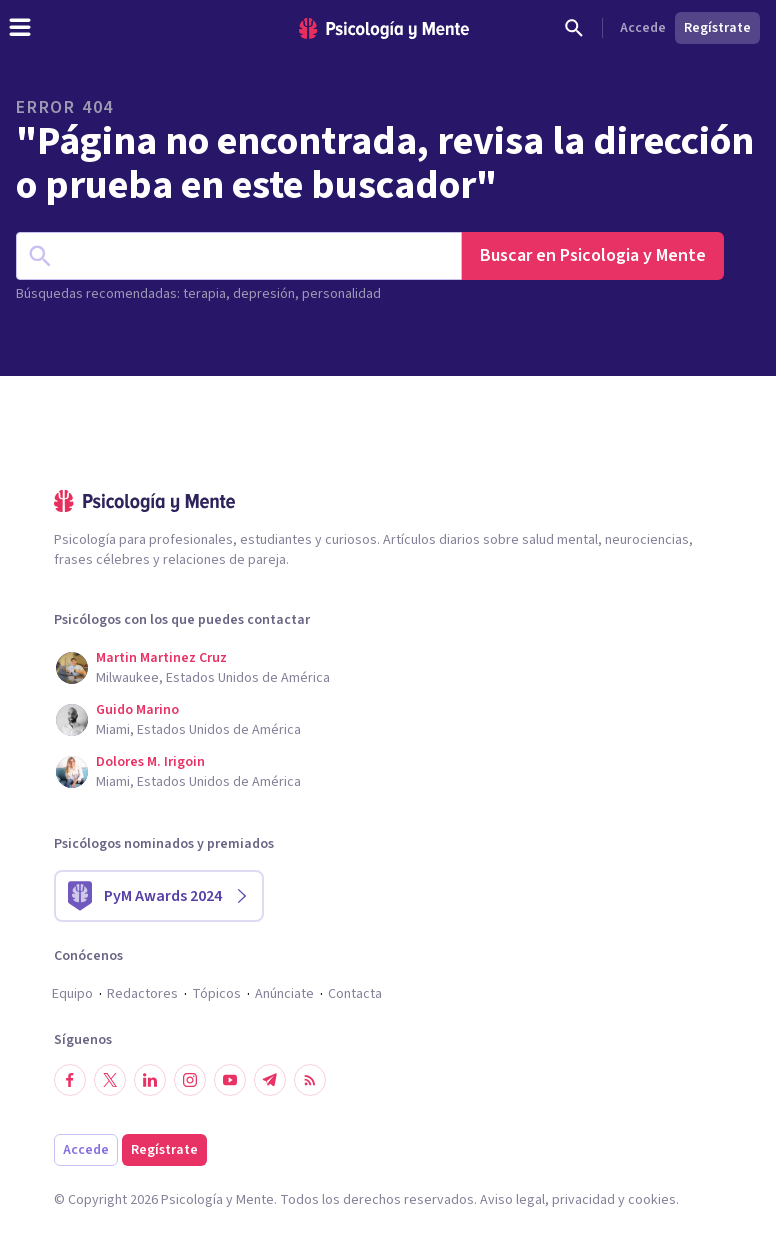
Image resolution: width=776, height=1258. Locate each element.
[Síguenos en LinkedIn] (150, 1080)
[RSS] (310, 1080)
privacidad (583, 1200)
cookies (652, 1200)
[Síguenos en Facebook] (70, 1080)
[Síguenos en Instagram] (190, 1080)
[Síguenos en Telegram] (270, 1080)
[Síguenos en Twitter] (110, 1080)
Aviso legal (512, 1200)
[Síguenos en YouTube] (230, 1080)
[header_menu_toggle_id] (20, 28)
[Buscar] (574, 28)
